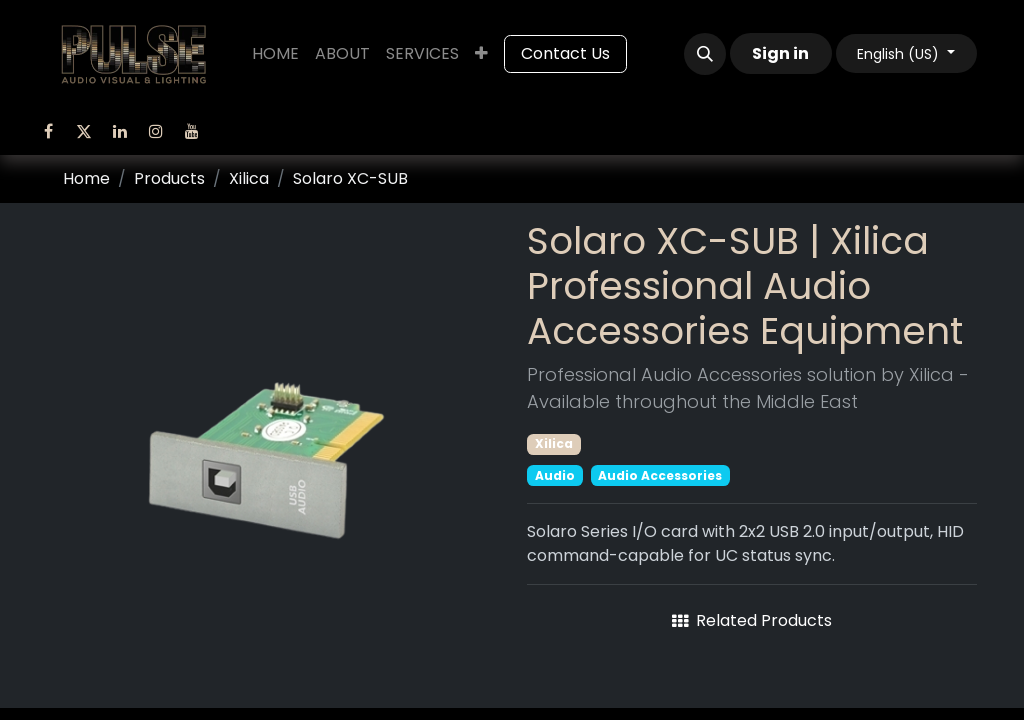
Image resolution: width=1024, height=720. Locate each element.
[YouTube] (192, 131)
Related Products (752, 620)
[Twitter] (84, 131)
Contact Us (565, 53)
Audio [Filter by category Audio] (555, 475)
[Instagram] (156, 131)
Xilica (249, 178)
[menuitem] (275, 54)
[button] (705, 54)
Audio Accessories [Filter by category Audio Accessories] (660, 475)
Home (86, 178)
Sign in (780, 53)
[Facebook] (48, 131)
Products (169, 178)
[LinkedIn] (120, 131)
